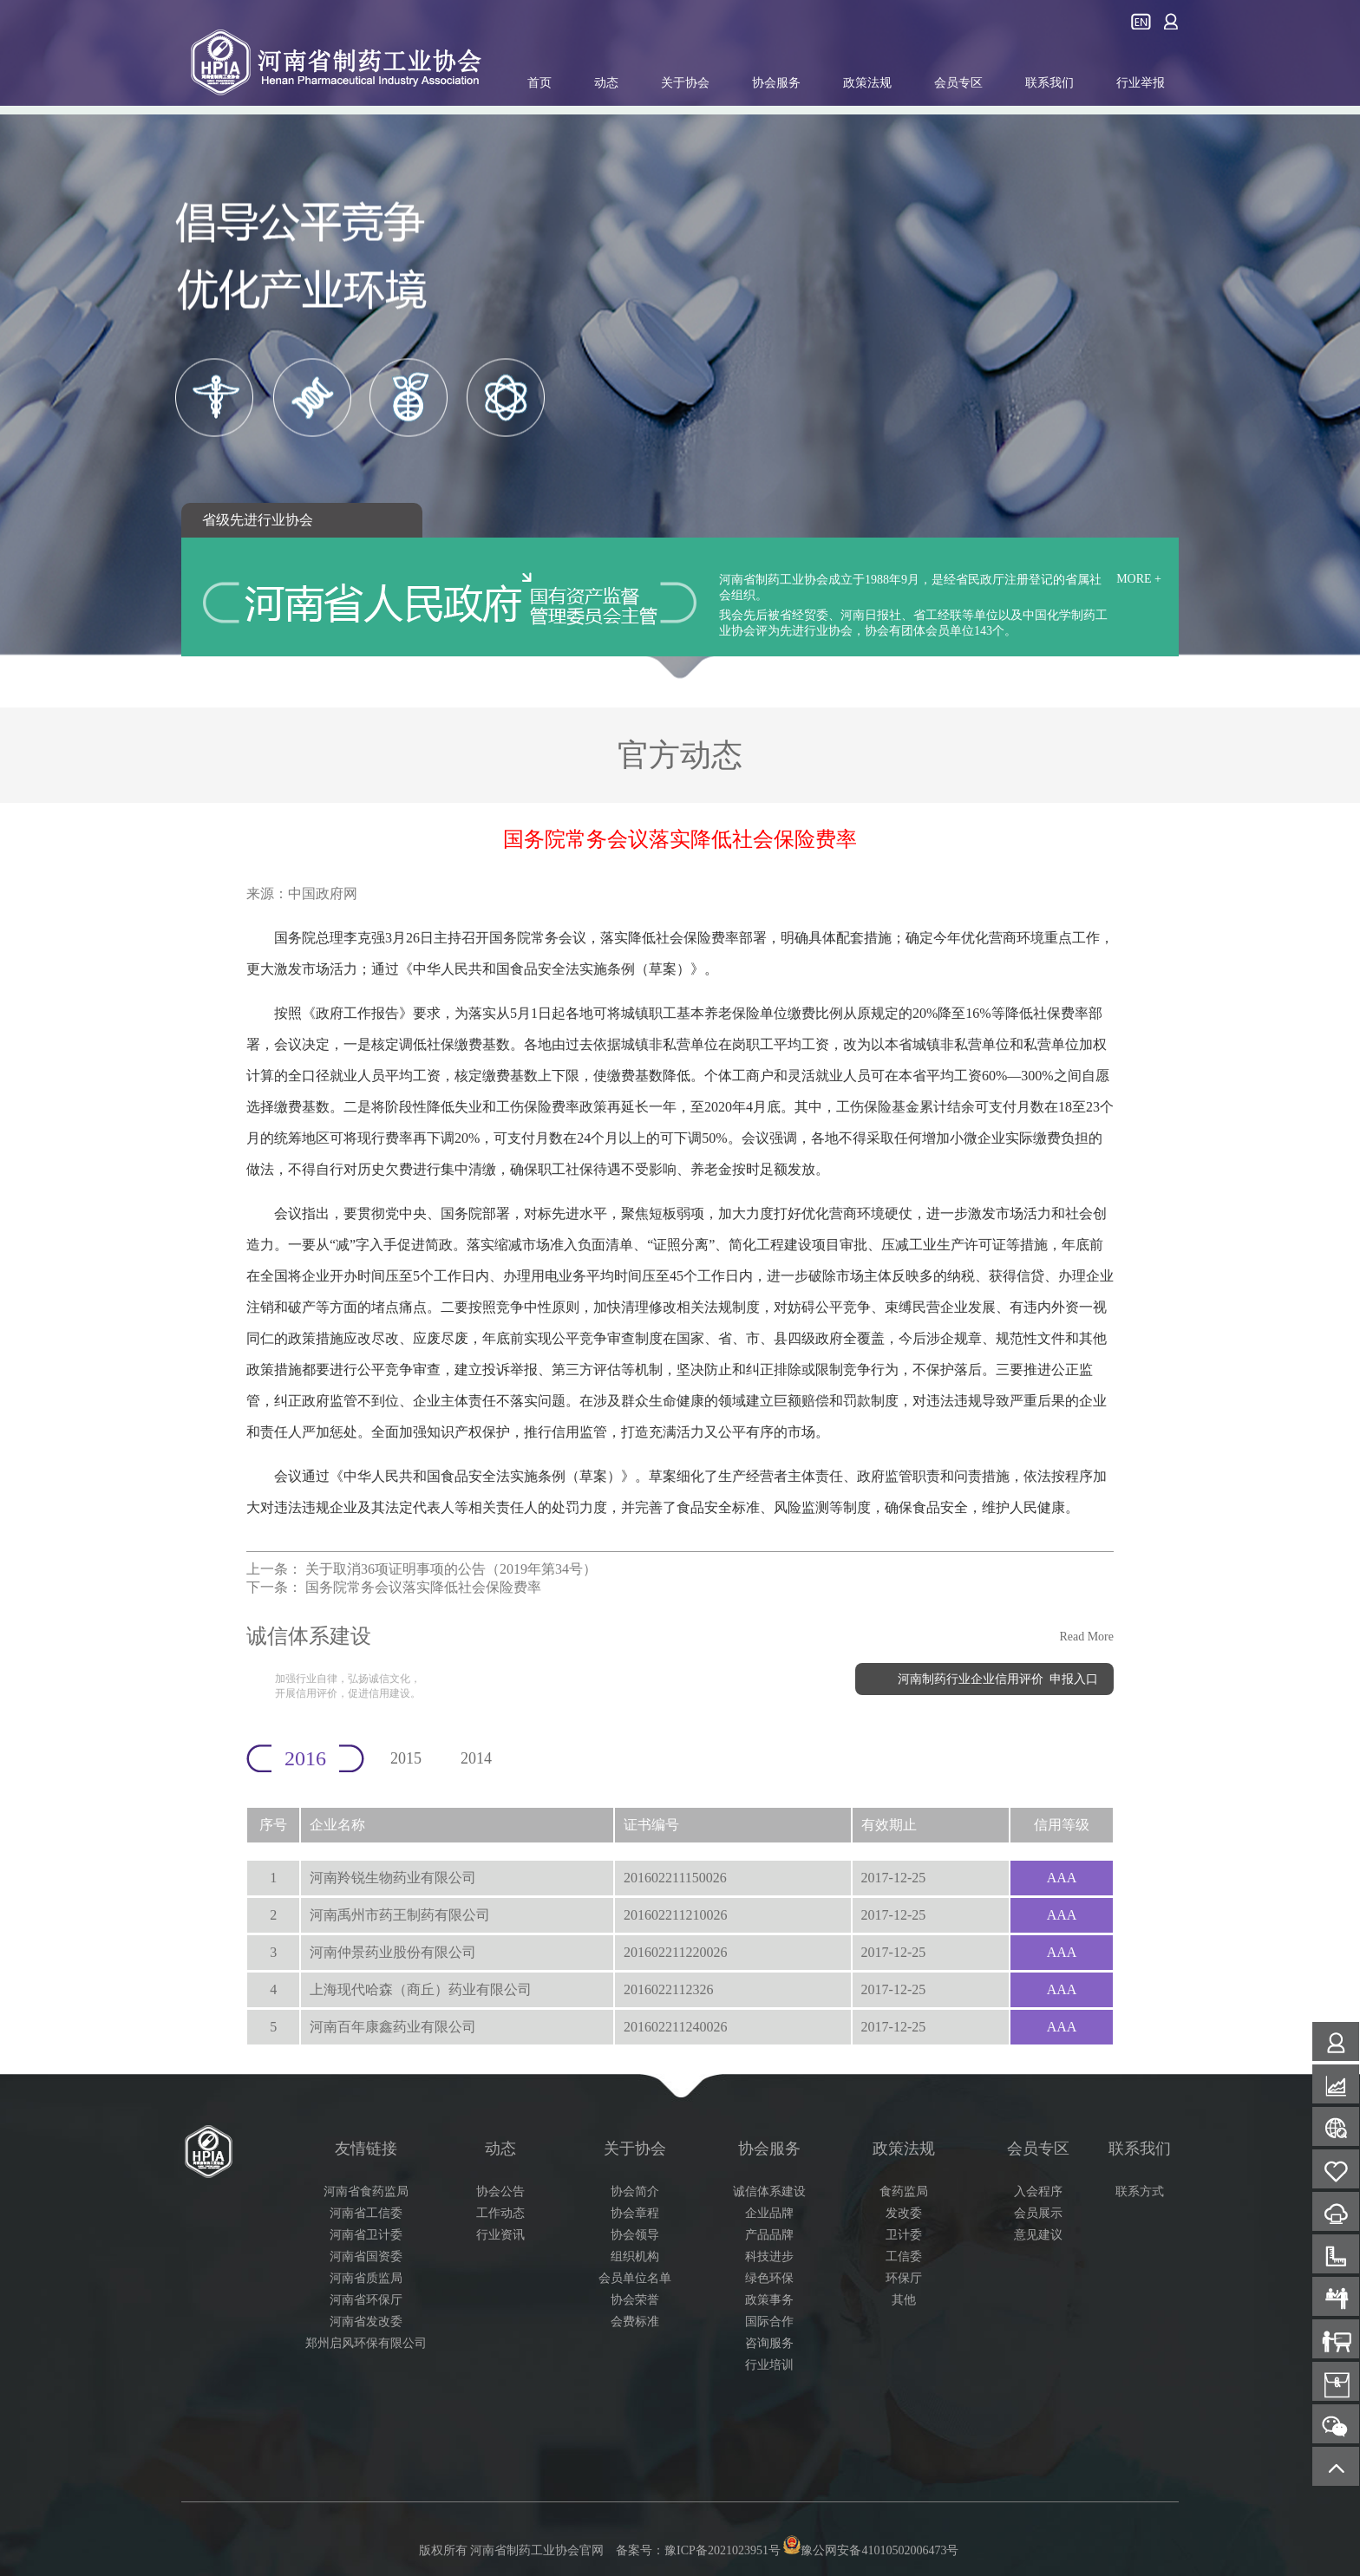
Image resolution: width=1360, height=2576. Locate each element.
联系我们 (1049, 82)
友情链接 (366, 2148)
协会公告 (500, 2191)
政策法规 (867, 82)
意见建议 (1038, 2234)
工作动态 (500, 2213)
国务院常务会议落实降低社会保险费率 (423, 1587)
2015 (406, 1758)
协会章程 (635, 2213)
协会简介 (635, 2191)
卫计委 (904, 2234)
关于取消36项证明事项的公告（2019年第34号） (451, 1569)
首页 (539, 82)
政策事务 (769, 2299)
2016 (305, 1758)
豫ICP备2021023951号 (722, 2550)
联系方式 (1139, 2191)
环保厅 (904, 2278)
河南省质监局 (366, 2278)
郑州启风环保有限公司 (366, 2343)
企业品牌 (769, 2213)
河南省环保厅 (366, 2299)
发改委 (904, 2213)
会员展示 (1038, 2213)
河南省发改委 (366, 2321)
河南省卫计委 (366, 2234)
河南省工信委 (366, 2213)
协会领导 (635, 2234)
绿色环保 (769, 2278)
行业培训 (769, 2364)
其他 (904, 2299)
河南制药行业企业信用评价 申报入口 (998, 1679)
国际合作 (769, 2321)
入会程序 (1038, 2191)
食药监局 (903, 2191)
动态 (606, 82)
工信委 (904, 2256)
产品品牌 (769, 2234)
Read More (1086, 1636)
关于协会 (685, 82)
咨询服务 (769, 2343)
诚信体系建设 (769, 2191)
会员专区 (958, 82)
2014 (476, 1758)
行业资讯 (500, 2234)
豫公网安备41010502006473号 (870, 2550)
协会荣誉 (635, 2299)
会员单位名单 (634, 2278)
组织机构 (635, 2256)
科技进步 (769, 2256)
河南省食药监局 (366, 2191)
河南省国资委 (366, 2256)
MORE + (1138, 578)
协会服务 (776, 82)
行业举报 (1140, 82)
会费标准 (635, 2321)
